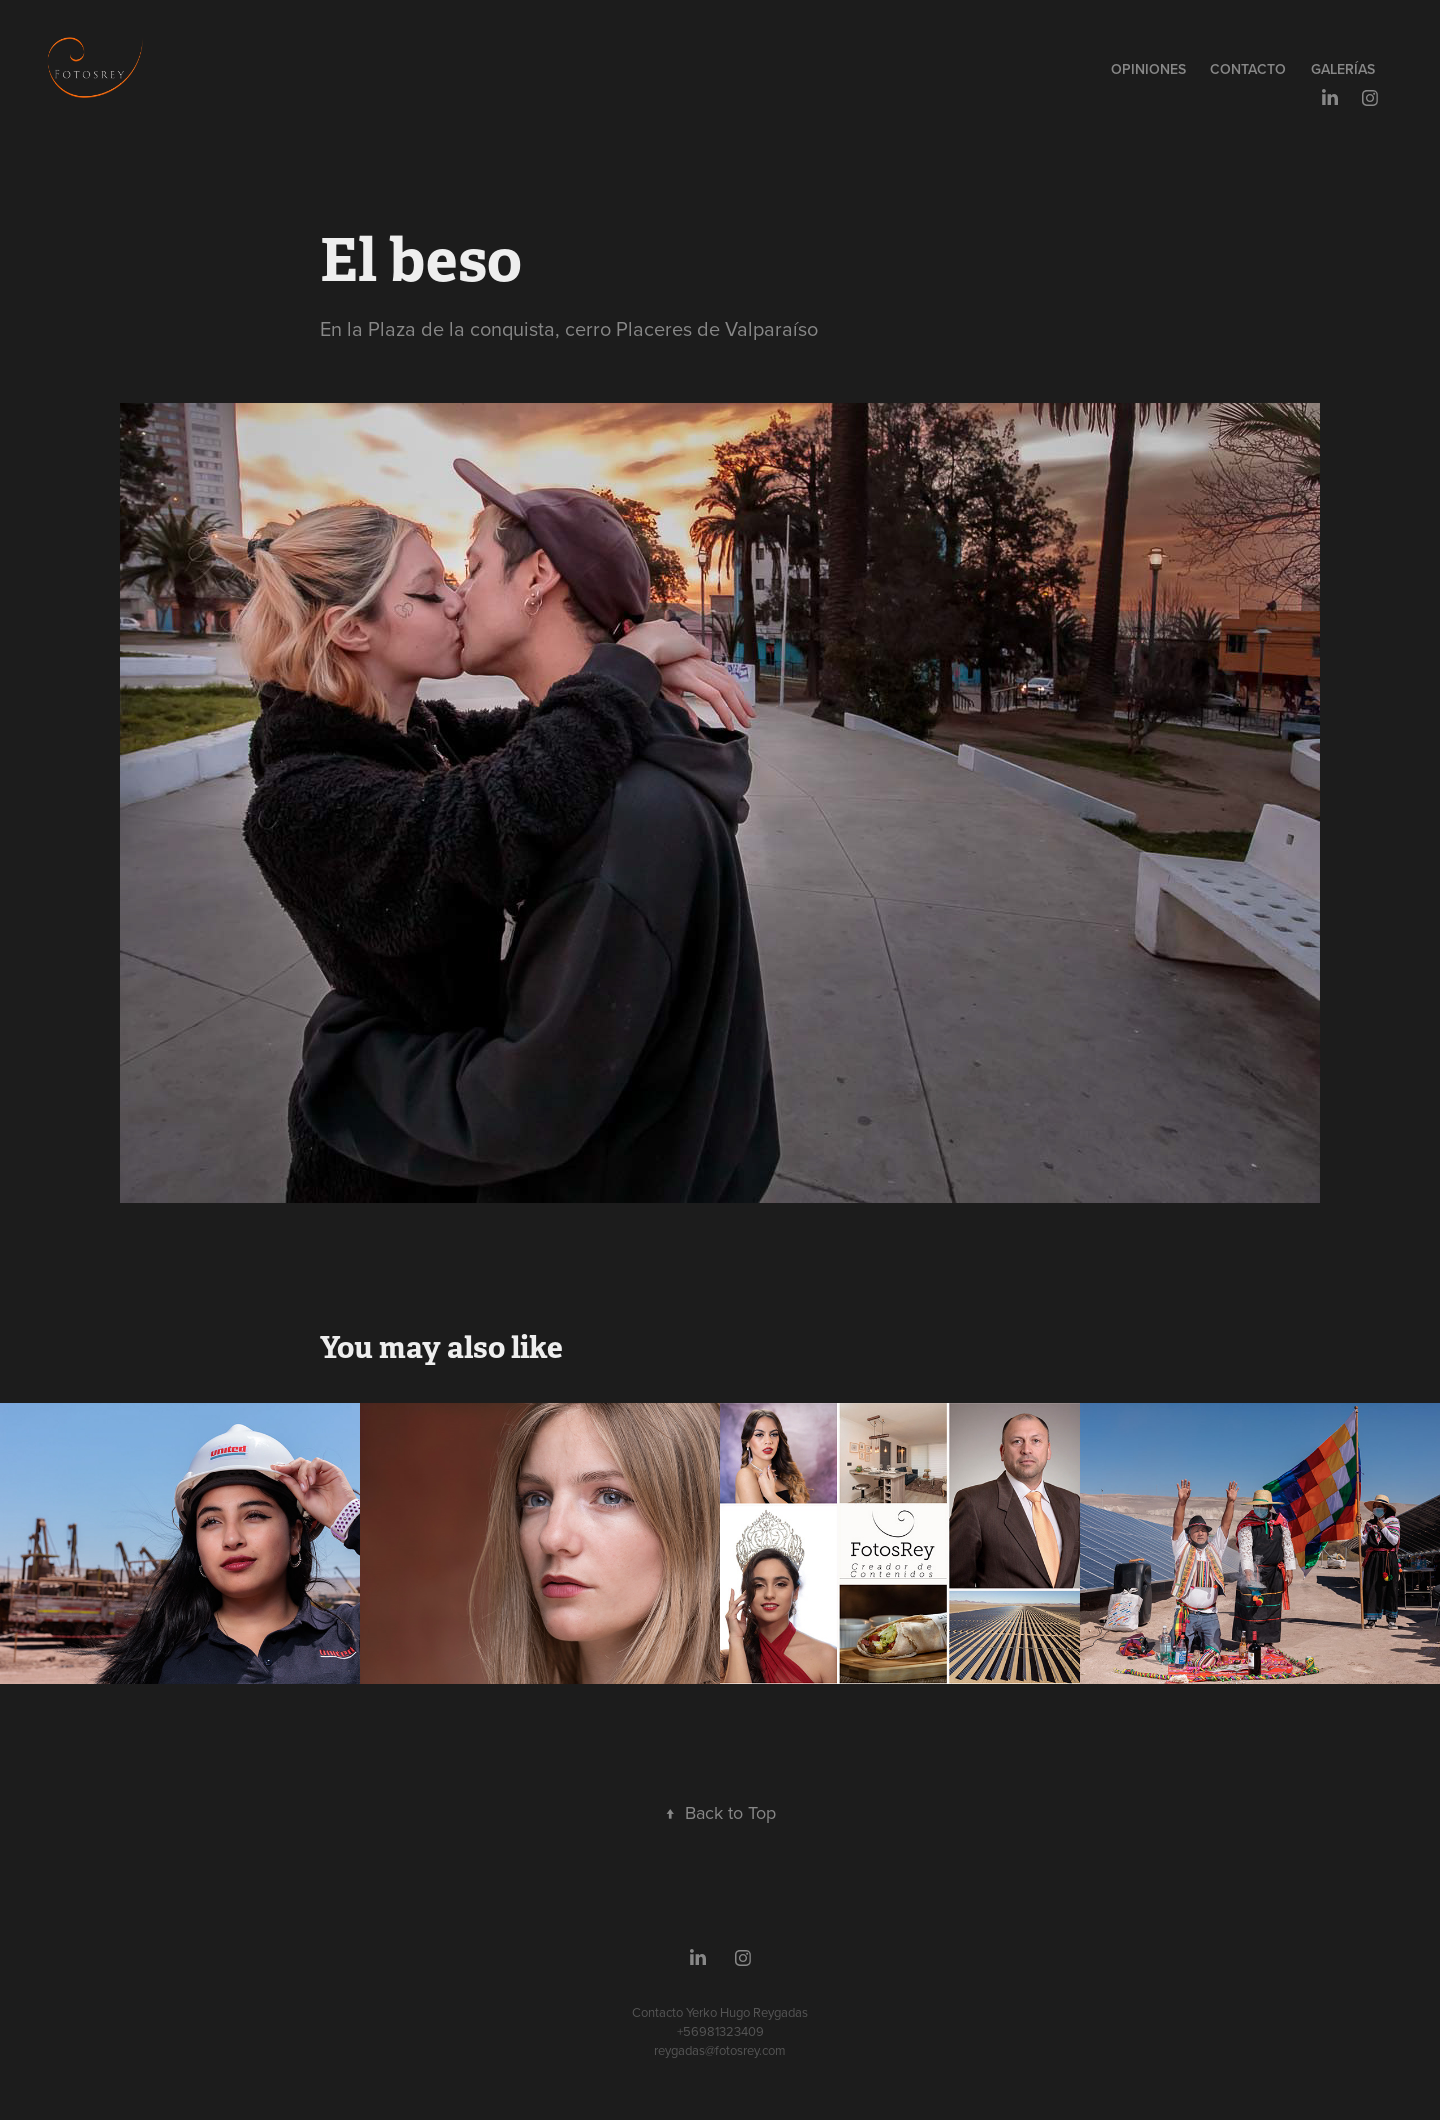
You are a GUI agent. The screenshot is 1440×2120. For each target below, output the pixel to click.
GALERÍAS (1343, 69)
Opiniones (1148, 69)
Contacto (1248, 69)
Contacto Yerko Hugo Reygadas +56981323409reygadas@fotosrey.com (720, 2031)
